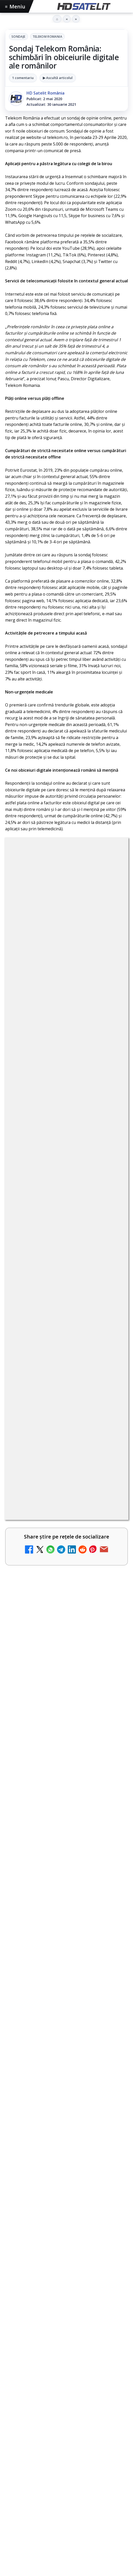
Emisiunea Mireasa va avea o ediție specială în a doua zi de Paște (55, 1495)
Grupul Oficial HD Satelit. (36, 1103)
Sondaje (18, 36)
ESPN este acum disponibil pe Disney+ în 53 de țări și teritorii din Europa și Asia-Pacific (57, 1331)
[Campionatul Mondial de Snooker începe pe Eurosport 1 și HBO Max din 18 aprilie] (66, 1894)
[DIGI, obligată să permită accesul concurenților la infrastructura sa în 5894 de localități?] (110, 1390)
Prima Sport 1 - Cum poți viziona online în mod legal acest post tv (58, 1442)
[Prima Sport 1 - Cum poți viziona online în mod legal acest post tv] (110, 1448)
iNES (35, 2462)
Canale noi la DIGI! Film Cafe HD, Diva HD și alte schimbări (55, 1233)
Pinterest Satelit (66, 2404)
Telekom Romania (47, 36)
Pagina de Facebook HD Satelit (66, 2311)
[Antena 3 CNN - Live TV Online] (110, 1554)
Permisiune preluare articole (66, 2493)
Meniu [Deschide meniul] (15, 6)
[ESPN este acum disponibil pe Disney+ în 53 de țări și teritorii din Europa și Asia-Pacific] (110, 1337)
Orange (92, 2453)
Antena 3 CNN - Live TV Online (57, 1543)
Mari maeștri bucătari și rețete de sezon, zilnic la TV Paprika (57, 1280)
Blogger (107, 2536)
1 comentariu (23, 77)
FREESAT (28, 2453)
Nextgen (72, 2453)
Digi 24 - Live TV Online (48, 1671)
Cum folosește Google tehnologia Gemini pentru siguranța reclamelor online (60, 1942)
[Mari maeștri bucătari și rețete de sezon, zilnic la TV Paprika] (110, 1289)
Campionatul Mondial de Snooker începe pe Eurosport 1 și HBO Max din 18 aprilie (63, 1852)
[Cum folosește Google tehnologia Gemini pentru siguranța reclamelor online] (66, 1985)
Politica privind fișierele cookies (66, 2510)
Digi (11, 2453)
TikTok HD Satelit (66, 2372)
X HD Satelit (66, 2388)
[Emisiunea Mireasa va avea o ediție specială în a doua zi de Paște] (110, 1501)
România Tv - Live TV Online (54, 1628)
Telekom (112, 2453)
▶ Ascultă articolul (58, 77)
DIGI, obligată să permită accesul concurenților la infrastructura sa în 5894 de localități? (53, 1387)
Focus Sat (50, 2453)
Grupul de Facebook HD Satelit (66, 2326)
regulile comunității (89, 1082)
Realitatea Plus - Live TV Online (58, 1586)
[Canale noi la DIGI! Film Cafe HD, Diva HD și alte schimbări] (110, 1241)
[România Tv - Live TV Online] (110, 1639)
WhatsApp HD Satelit (66, 2341)
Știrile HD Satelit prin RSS (66, 2419)
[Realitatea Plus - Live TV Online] (110, 1597)
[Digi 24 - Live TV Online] (110, 1682)
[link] (66, 1245)
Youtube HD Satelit (66, 2357)
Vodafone (17, 2462)
